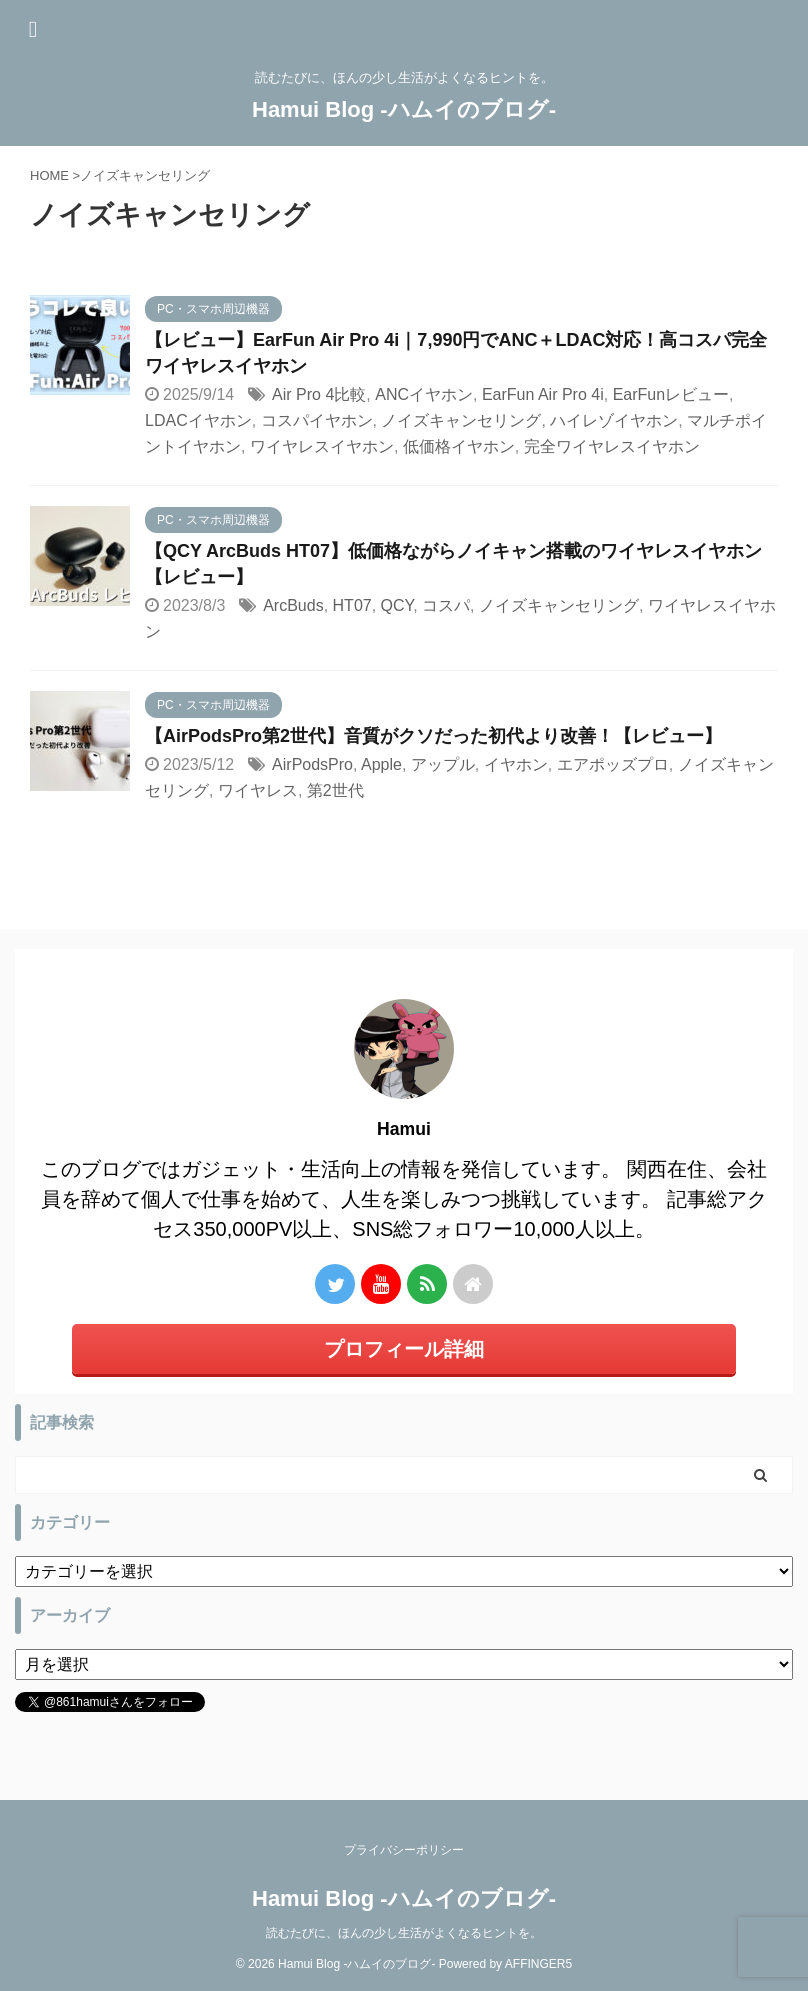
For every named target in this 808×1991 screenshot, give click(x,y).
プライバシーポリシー (404, 1850)
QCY (397, 605)
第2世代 (335, 790)
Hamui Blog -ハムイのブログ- (404, 109)
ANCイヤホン (424, 394)
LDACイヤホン (198, 420)
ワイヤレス (258, 790)
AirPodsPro (312, 764)
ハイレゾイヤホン (614, 420)
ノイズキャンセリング (461, 420)
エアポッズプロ (613, 764)
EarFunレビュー (671, 394)
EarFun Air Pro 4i (543, 394)
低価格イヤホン (459, 446)
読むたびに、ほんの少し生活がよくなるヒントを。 (404, 1933)
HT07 (352, 605)
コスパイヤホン (317, 420)
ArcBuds (293, 605)
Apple (381, 764)
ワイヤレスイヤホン (322, 446)
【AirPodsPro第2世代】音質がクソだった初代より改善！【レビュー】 (433, 736)
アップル (443, 764)
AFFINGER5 (538, 1964)
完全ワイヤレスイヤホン (612, 446)
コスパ (446, 605)
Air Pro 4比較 (319, 394)
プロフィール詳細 (404, 1349)
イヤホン (516, 764)
